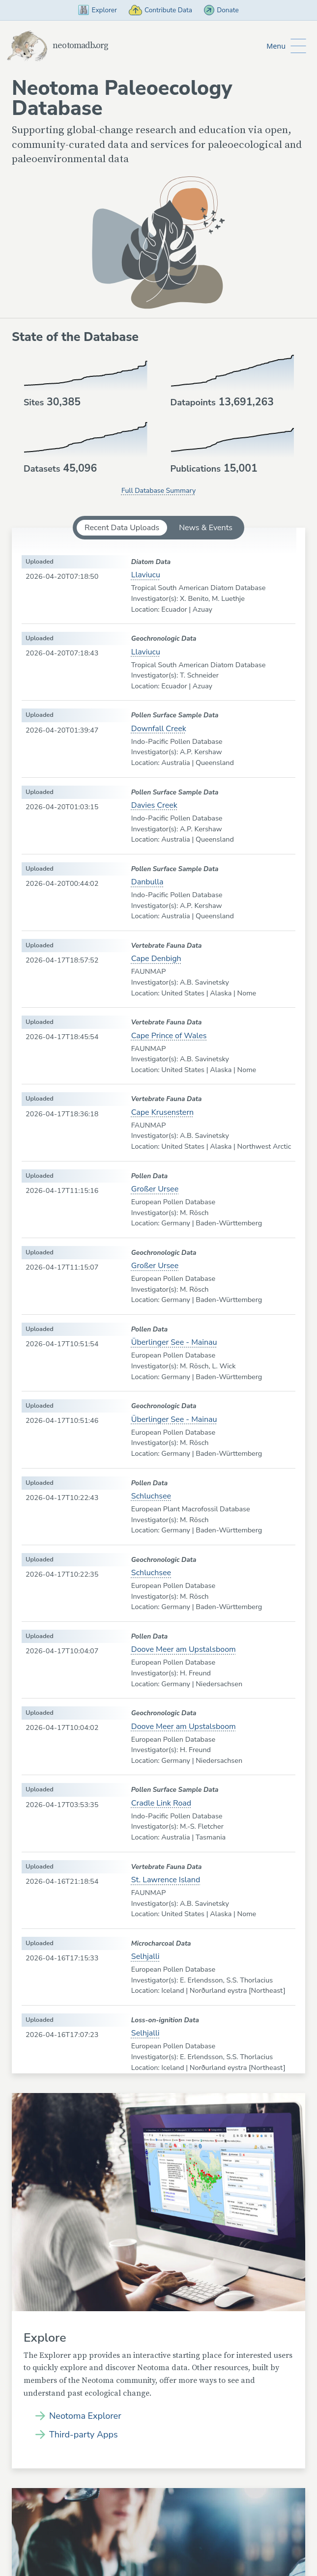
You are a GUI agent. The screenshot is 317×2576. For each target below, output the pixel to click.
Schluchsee (151, 1496)
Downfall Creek (158, 729)
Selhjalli (145, 1957)
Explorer (91, 10)
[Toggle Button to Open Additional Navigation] (285, 46)
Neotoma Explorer (85, 2416)
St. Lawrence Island (165, 1880)
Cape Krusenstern (162, 1112)
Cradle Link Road (161, 1803)
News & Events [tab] (205, 528)
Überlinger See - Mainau (174, 1343)
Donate (227, 10)
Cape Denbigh (156, 959)
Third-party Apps (83, 2435)
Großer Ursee (154, 1189)
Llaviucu (145, 575)
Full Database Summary (158, 491)
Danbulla (147, 883)
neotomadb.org (61, 46)
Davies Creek (154, 805)
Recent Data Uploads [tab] (122, 528)
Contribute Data (161, 10)
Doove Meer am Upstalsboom (183, 1650)
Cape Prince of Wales (169, 1036)
